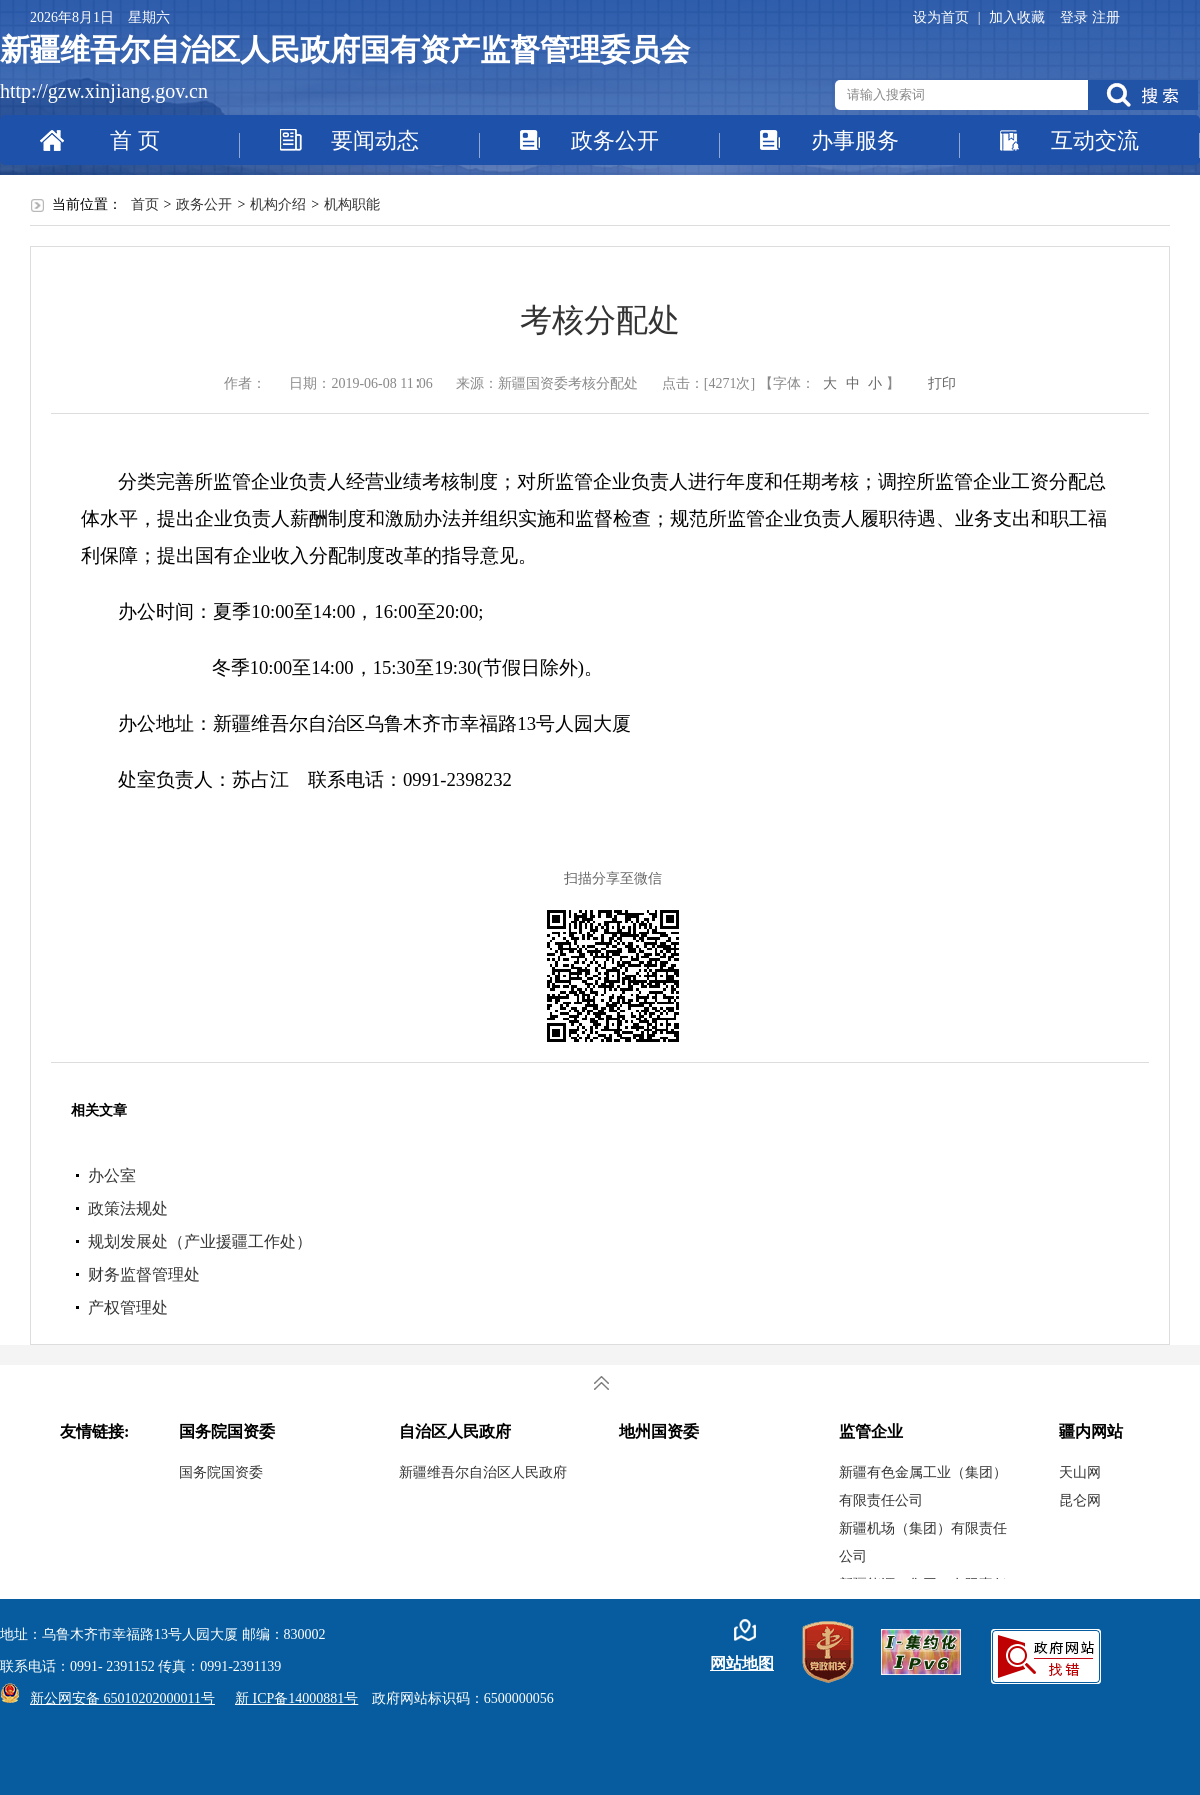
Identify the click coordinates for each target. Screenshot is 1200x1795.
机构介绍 (278, 204)
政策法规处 (128, 1208)
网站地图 (742, 1663)
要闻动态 (375, 140)
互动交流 (1095, 140)
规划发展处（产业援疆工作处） (200, 1241)
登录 (1076, 17)
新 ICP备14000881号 (296, 1698)
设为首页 (943, 17)
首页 (145, 204)
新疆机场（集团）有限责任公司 (923, 1542)
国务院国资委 (221, 1472)
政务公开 (615, 140)
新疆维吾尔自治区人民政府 (483, 1472)
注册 (1106, 17)
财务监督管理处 (144, 1274)
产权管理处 (128, 1307)
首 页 (135, 140)
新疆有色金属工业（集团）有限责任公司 (923, 1486)
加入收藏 (1017, 17)
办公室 (112, 1175)
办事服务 (855, 140)
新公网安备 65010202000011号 (117, 1698)
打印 (942, 383)
